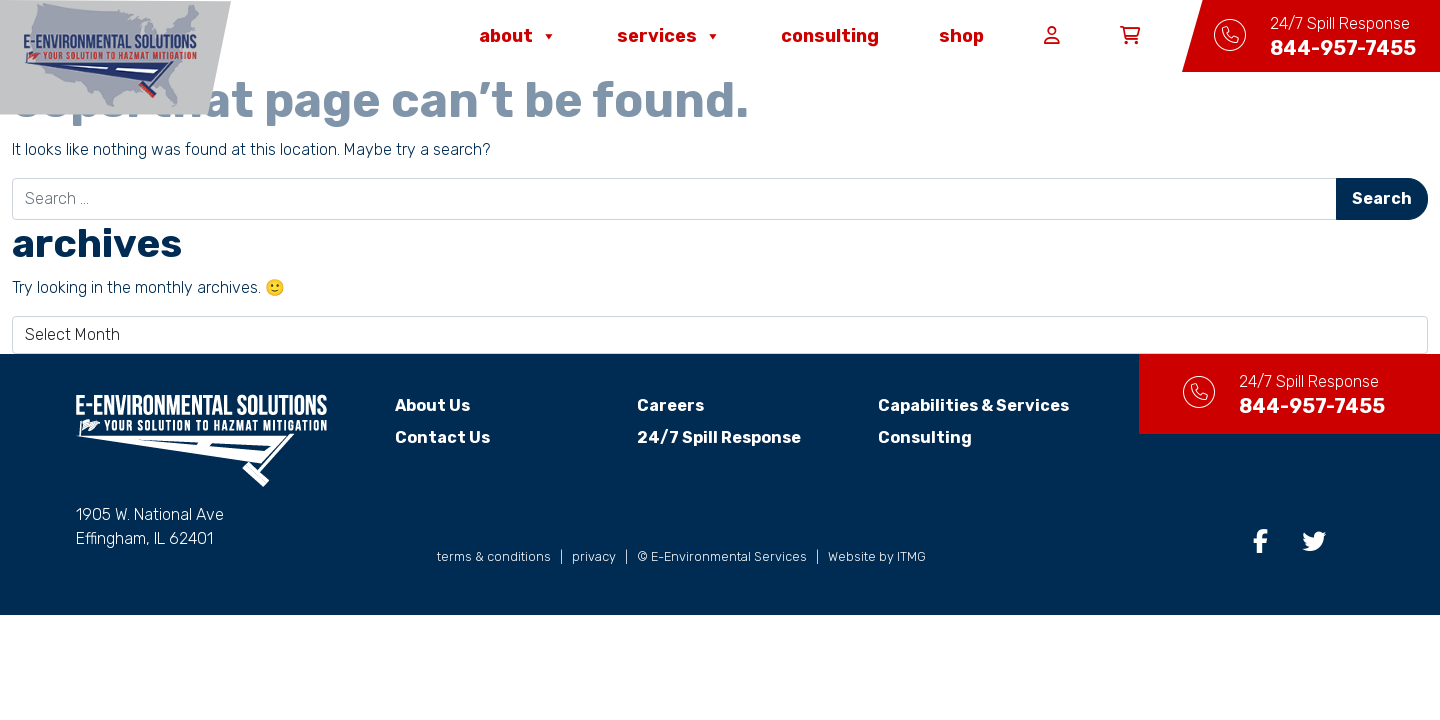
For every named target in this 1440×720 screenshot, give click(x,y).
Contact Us (442, 437)
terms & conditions (494, 556)
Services (669, 36)
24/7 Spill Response (719, 437)
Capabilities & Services (973, 405)
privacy (594, 556)
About (518, 36)
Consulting (830, 36)
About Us (432, 405)
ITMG (911, 556)
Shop (961, 36)
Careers (670, 405)
